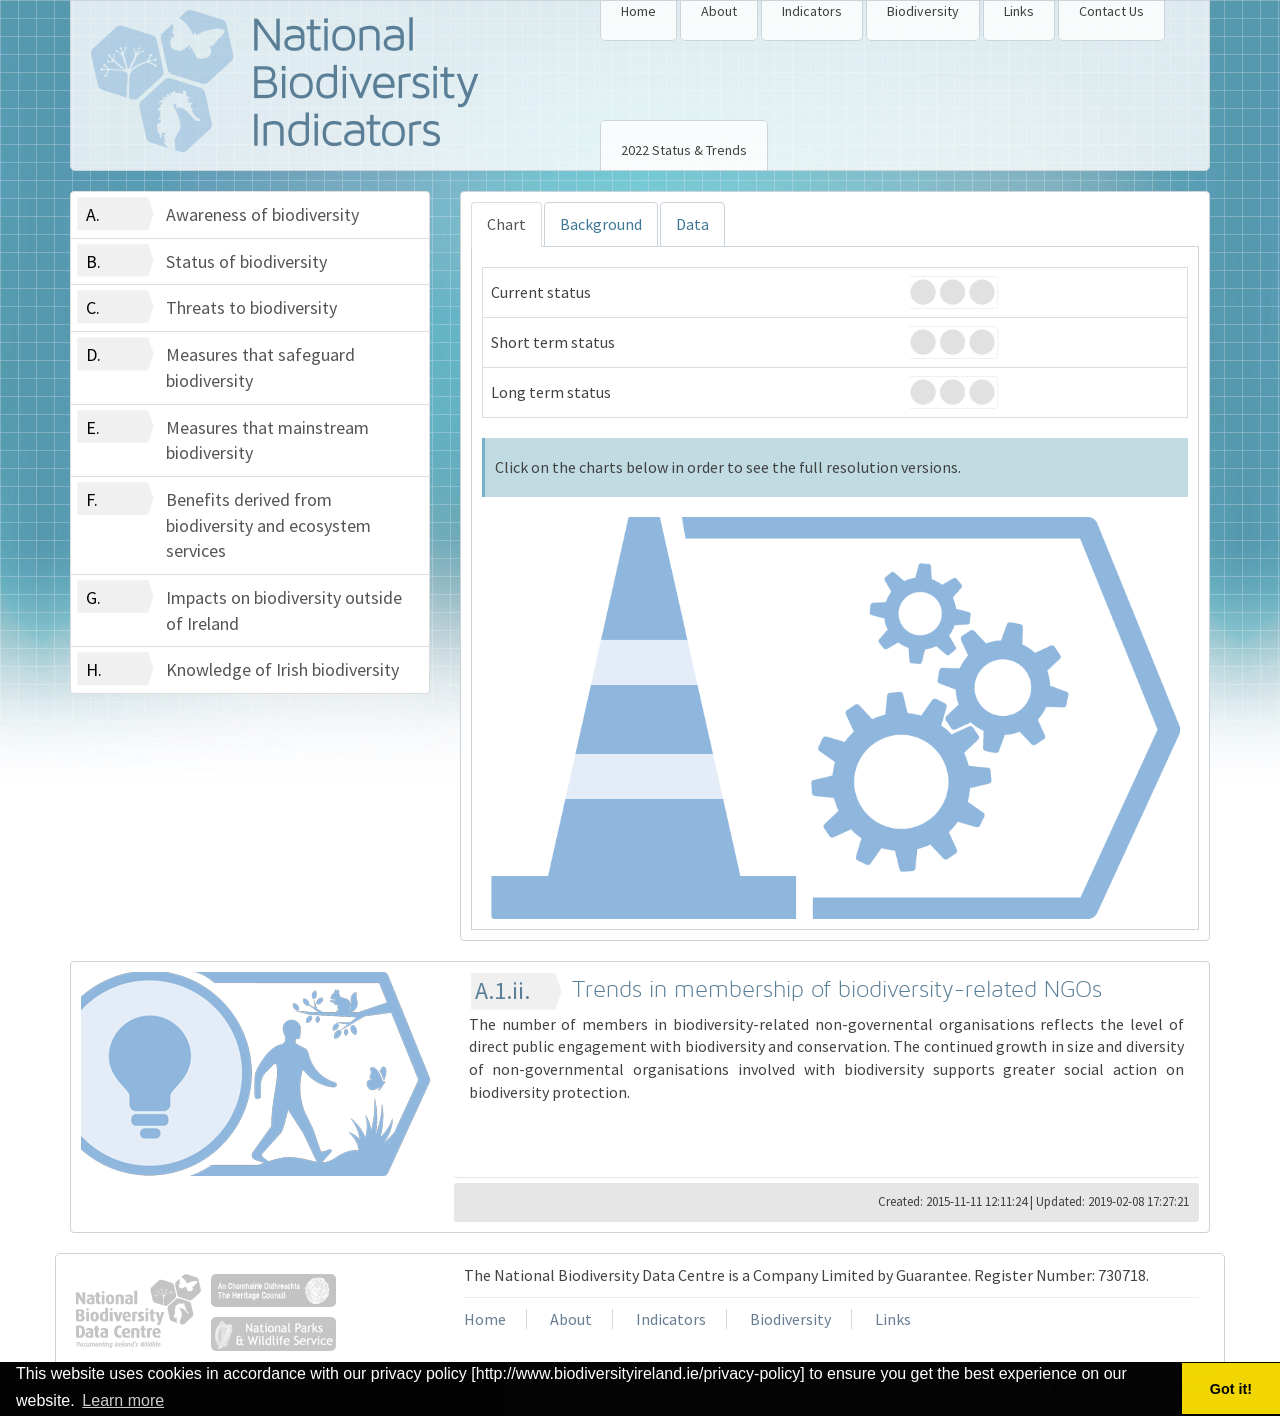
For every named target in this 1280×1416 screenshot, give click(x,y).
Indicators (812, 11)
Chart (506, 224)
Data (692, 224)
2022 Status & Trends (684, 150)
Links (1019, 11)
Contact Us (1111, 11)
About (719, 11)
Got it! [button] (1231, 1389)
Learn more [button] (123, 1400)
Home (638, 11)
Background (601, 224)
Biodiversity (923, 11)
